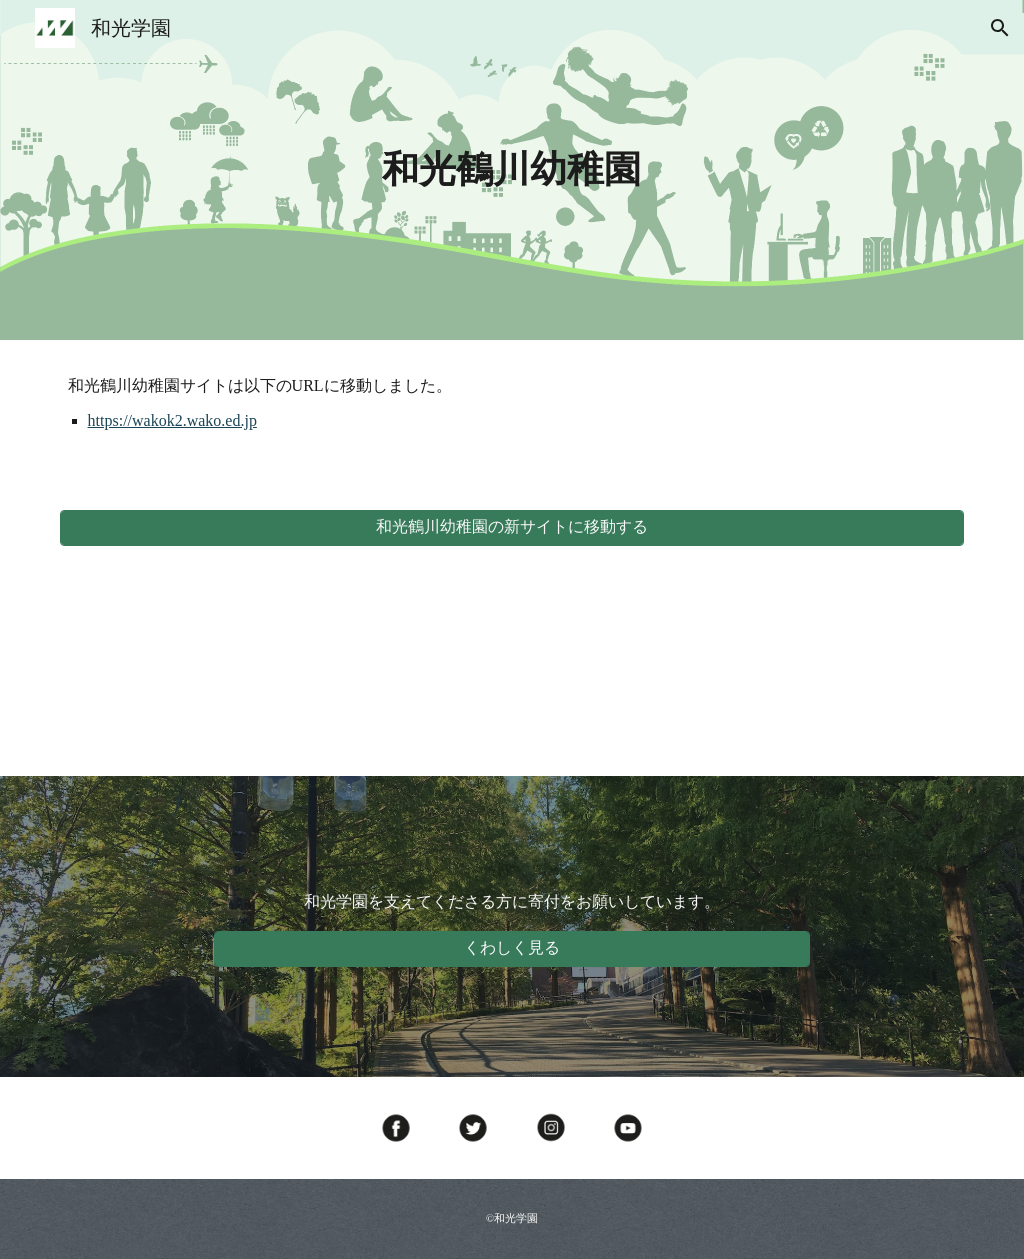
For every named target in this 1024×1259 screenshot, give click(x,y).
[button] (1000, 28)
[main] (511, 170)
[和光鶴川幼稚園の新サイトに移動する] (512, 527)
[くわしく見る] (511, 948)
